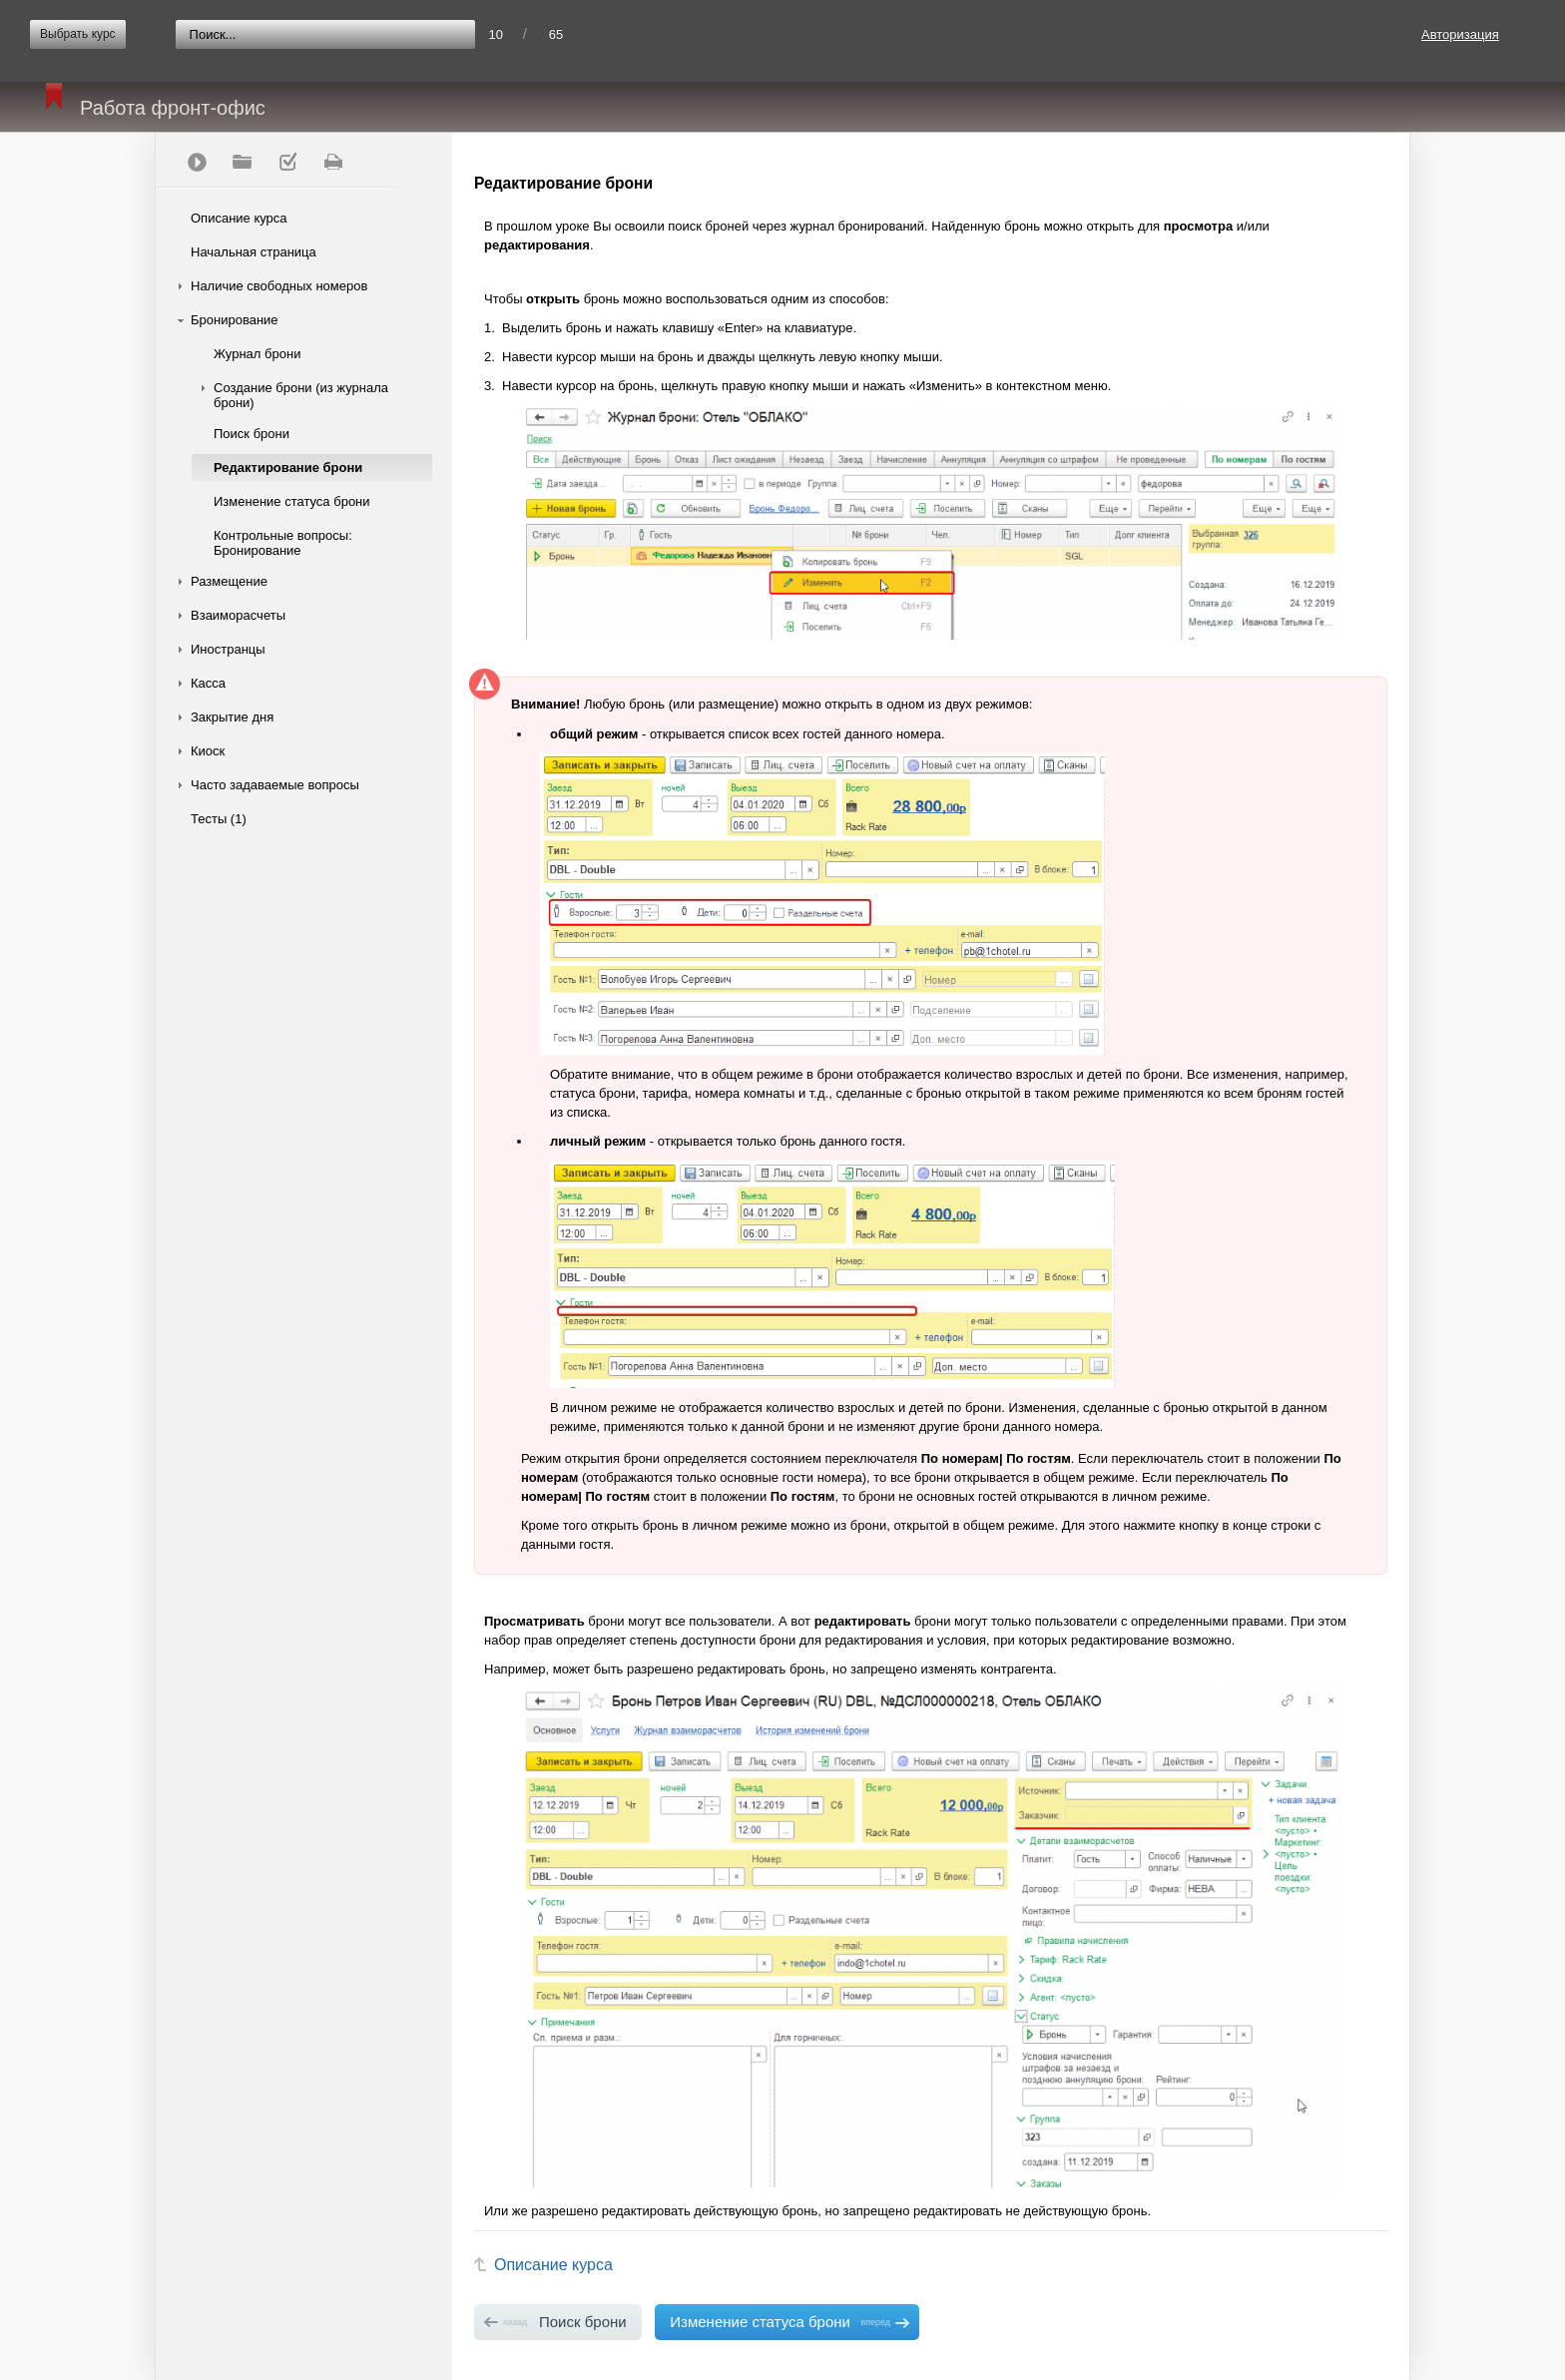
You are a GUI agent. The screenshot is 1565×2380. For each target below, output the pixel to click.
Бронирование (234, 319)
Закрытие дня (232, 717)
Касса (208, 683)
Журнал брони (257, 353)
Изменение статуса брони (292, 501)
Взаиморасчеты (238, 615)
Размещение (229, 581)
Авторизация (1460, 34)
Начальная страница (253, 251)
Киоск (208, 750)
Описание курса (239, 218)
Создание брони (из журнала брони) (301, 395)
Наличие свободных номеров (279, 285)
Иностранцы (228, 649)
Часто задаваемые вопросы (275, 784)
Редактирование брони (288, 467)
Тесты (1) (219, 818)
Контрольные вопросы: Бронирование (283, 543)
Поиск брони (251, 433)
